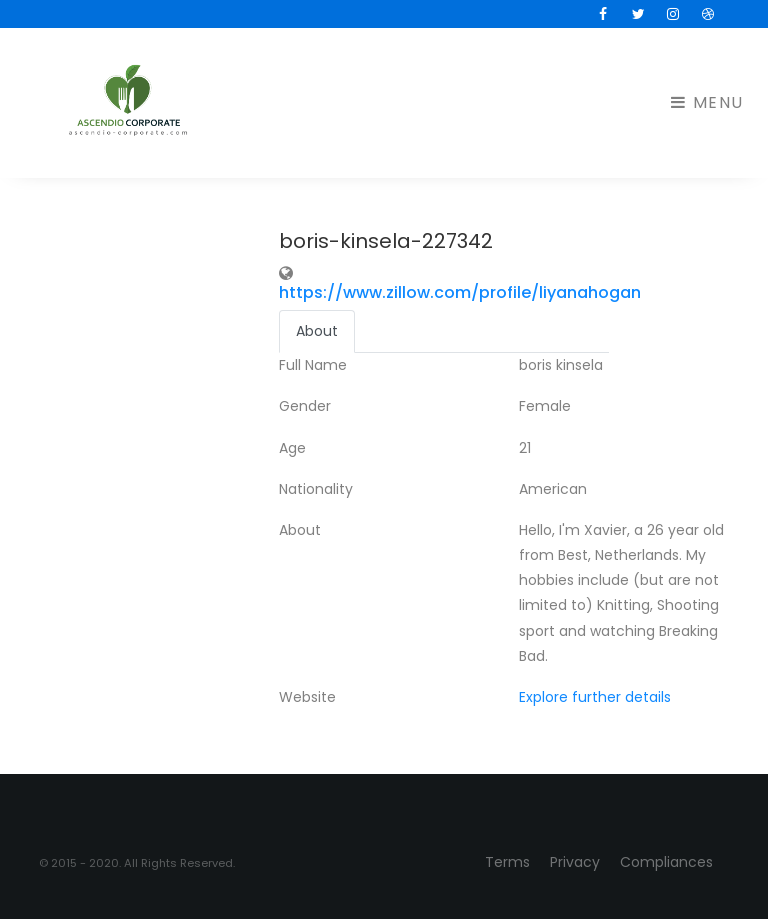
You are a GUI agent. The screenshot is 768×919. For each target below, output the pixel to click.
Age (292, 448)
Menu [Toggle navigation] (707, 102)
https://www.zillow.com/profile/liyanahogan (460, 292)
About (300, 530)
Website (307, 697)
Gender (305, 406)
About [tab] (317, 331)
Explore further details (595, 697)
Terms (507, 862)
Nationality (316, 489)
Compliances (666, 862)
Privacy (575, 862)
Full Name (313, 365)
